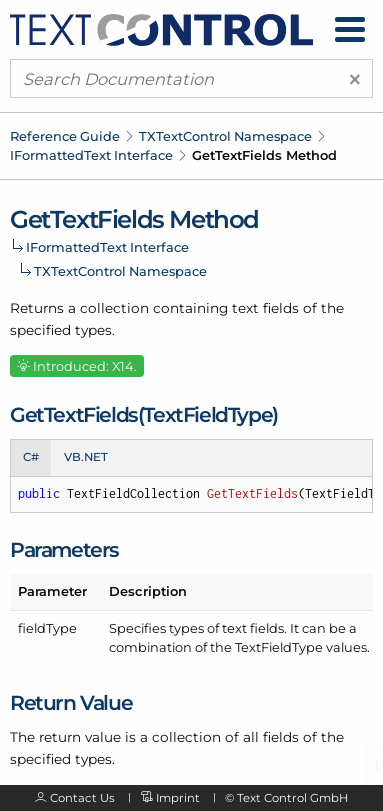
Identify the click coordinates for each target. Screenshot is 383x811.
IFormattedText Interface (91, 155)
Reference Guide (65, 136)
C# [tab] (31, 457)
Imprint (178, 798)
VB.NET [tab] (86, 457)
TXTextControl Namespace (225, 136)
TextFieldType (279, 647)
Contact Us (82, 798)
